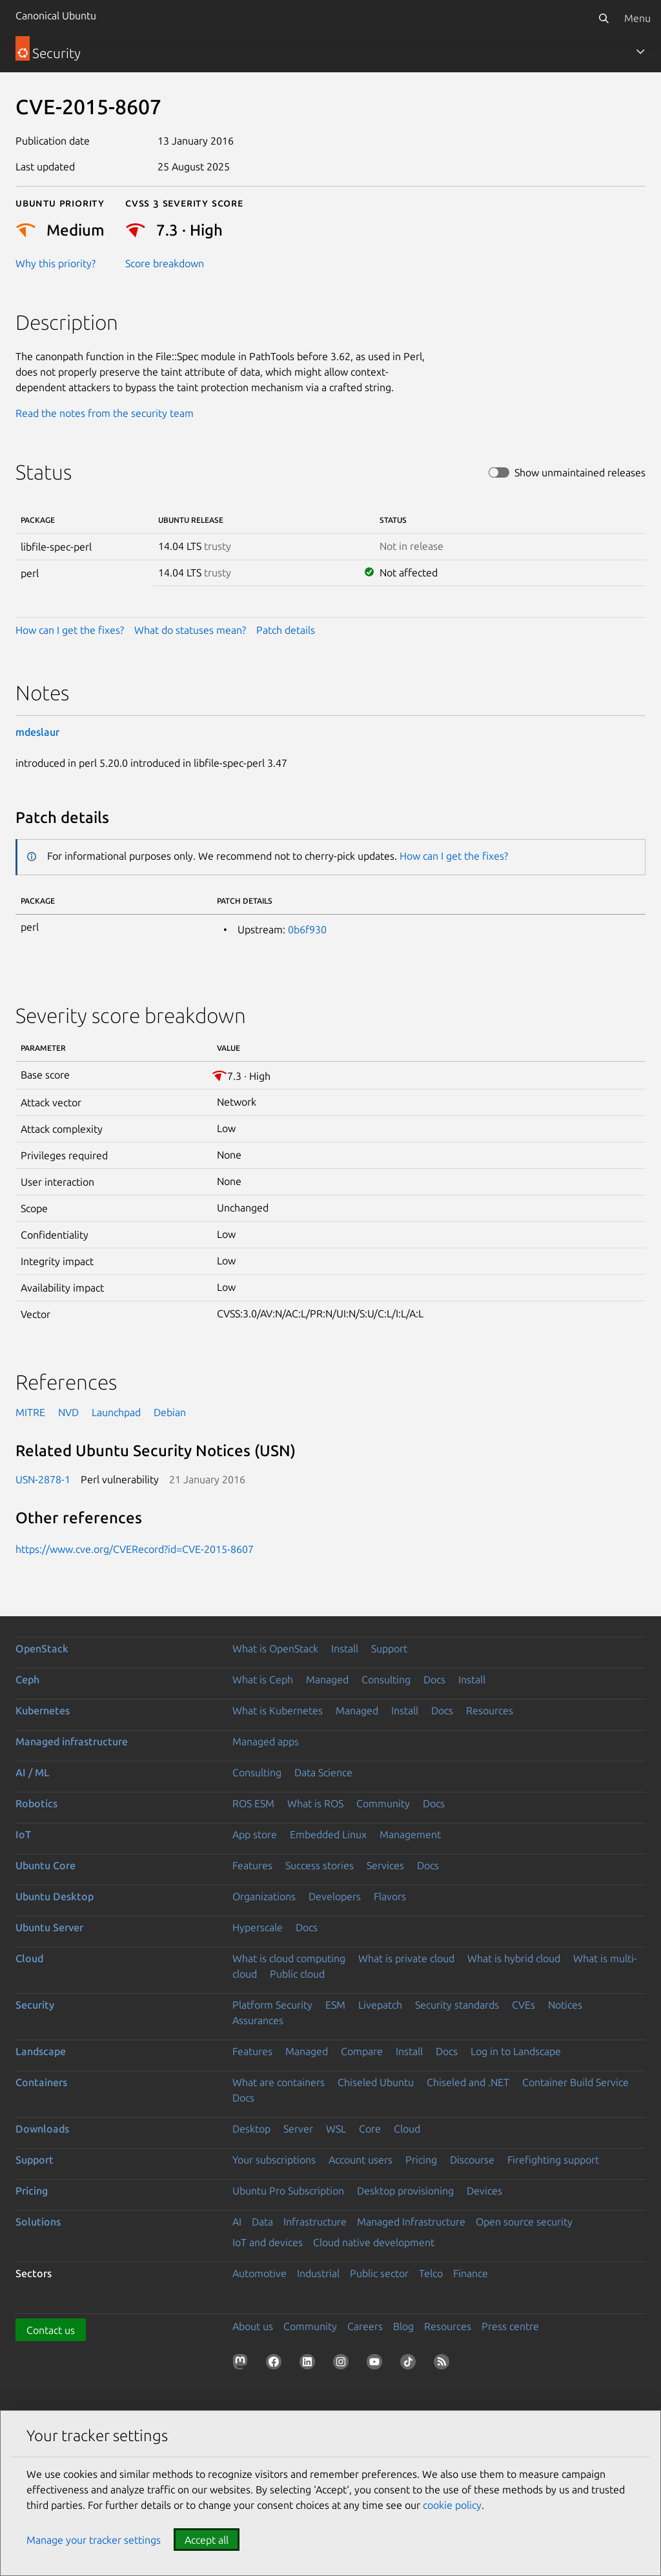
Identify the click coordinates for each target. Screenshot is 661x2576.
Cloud (29, 1958)
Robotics (36, 1803)
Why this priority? (55, 263)
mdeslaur (37, 732)
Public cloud (297, 1974)
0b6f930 (307, 929)
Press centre (510, 2326)
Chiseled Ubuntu (376, 2082)
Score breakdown (164, 263)
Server (298, 2129)
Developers (335, 1896)
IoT (23, 1834)
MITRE (30, 1412)
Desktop (251, 2129)
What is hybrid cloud (513, 1958)
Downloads (42, 2129)
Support (389, 1648)
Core (370, 2129)
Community (383, 1803)
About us (252, 2326)
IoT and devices (267, 2242)
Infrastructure (315, 2221)
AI (236, 2221)
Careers (365, 2326)
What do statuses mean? (190, 630)
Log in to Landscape (516, 2051)
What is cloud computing (288, 1958)
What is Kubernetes (277, 1710)
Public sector (379, 2273)
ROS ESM (253, 1803)
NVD (68, 1412)
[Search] (603, 18)
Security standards (457, 2005)
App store (254, 1834)
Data (262, 2221)
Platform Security (272, 2005)
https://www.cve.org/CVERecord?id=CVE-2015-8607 (134, 1549)
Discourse (472, 2159)
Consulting (386, 1679)
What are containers (278, 2082)
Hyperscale (257, 1927)
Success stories (319, 1865)
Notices (565, 2005)
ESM (335, 2005)
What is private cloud (406, 1958)
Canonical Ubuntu (55, 15)
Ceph (27, 1679)
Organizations (264, 1896)
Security (34, 2005)
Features (252, 1865)
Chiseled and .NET (468, 2082)
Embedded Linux (328, 1834)
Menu (637, 18)
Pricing (421, 2159)
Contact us (50, 2330)
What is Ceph (262, 1679)
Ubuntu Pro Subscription (288, 2190)
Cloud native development (373, 2242)
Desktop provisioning (405, 2190)
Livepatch (380, 2005)
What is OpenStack (275, 1648)
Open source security (524, 2221)
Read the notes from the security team (104, 413)
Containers (41, 2082)
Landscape (40, 2051)
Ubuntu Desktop (54, 1896)
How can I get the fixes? (69, 630)
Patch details (285, 630)
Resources (489, 1710)
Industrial (318, 2273)
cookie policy (452, 2505)
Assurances (257, 2020)
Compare (362, 2051)
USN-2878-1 (42, 1479)
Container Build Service (575, 2082)
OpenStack (41, 1648)
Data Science (323, 1772)
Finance (470, 2273)
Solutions (38, 2221)
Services (385, 1865)
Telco (431, 2273)
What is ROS (315, 1803)
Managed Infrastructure (411, 2221)
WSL (336, 2129)
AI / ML (32, 1772)
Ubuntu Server (49, 1927)
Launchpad (116, 1412)
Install (344, 1648)
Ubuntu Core (45, 1865)
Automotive (259, 2273)
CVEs (523, 2005)
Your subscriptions (274, 2159)
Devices (484, 2190)
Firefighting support (553, 2159)
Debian (170, 1412)
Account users (360, 2159)
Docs (434, 1679)
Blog (403, 2326)
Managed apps (265, 1741)
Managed (327, 1679)
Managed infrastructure (71, 1741)
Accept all (207, 2540)
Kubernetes (42, 1710)
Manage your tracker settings (93, 2540)
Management (410, 1834)
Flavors (390, 1896)
